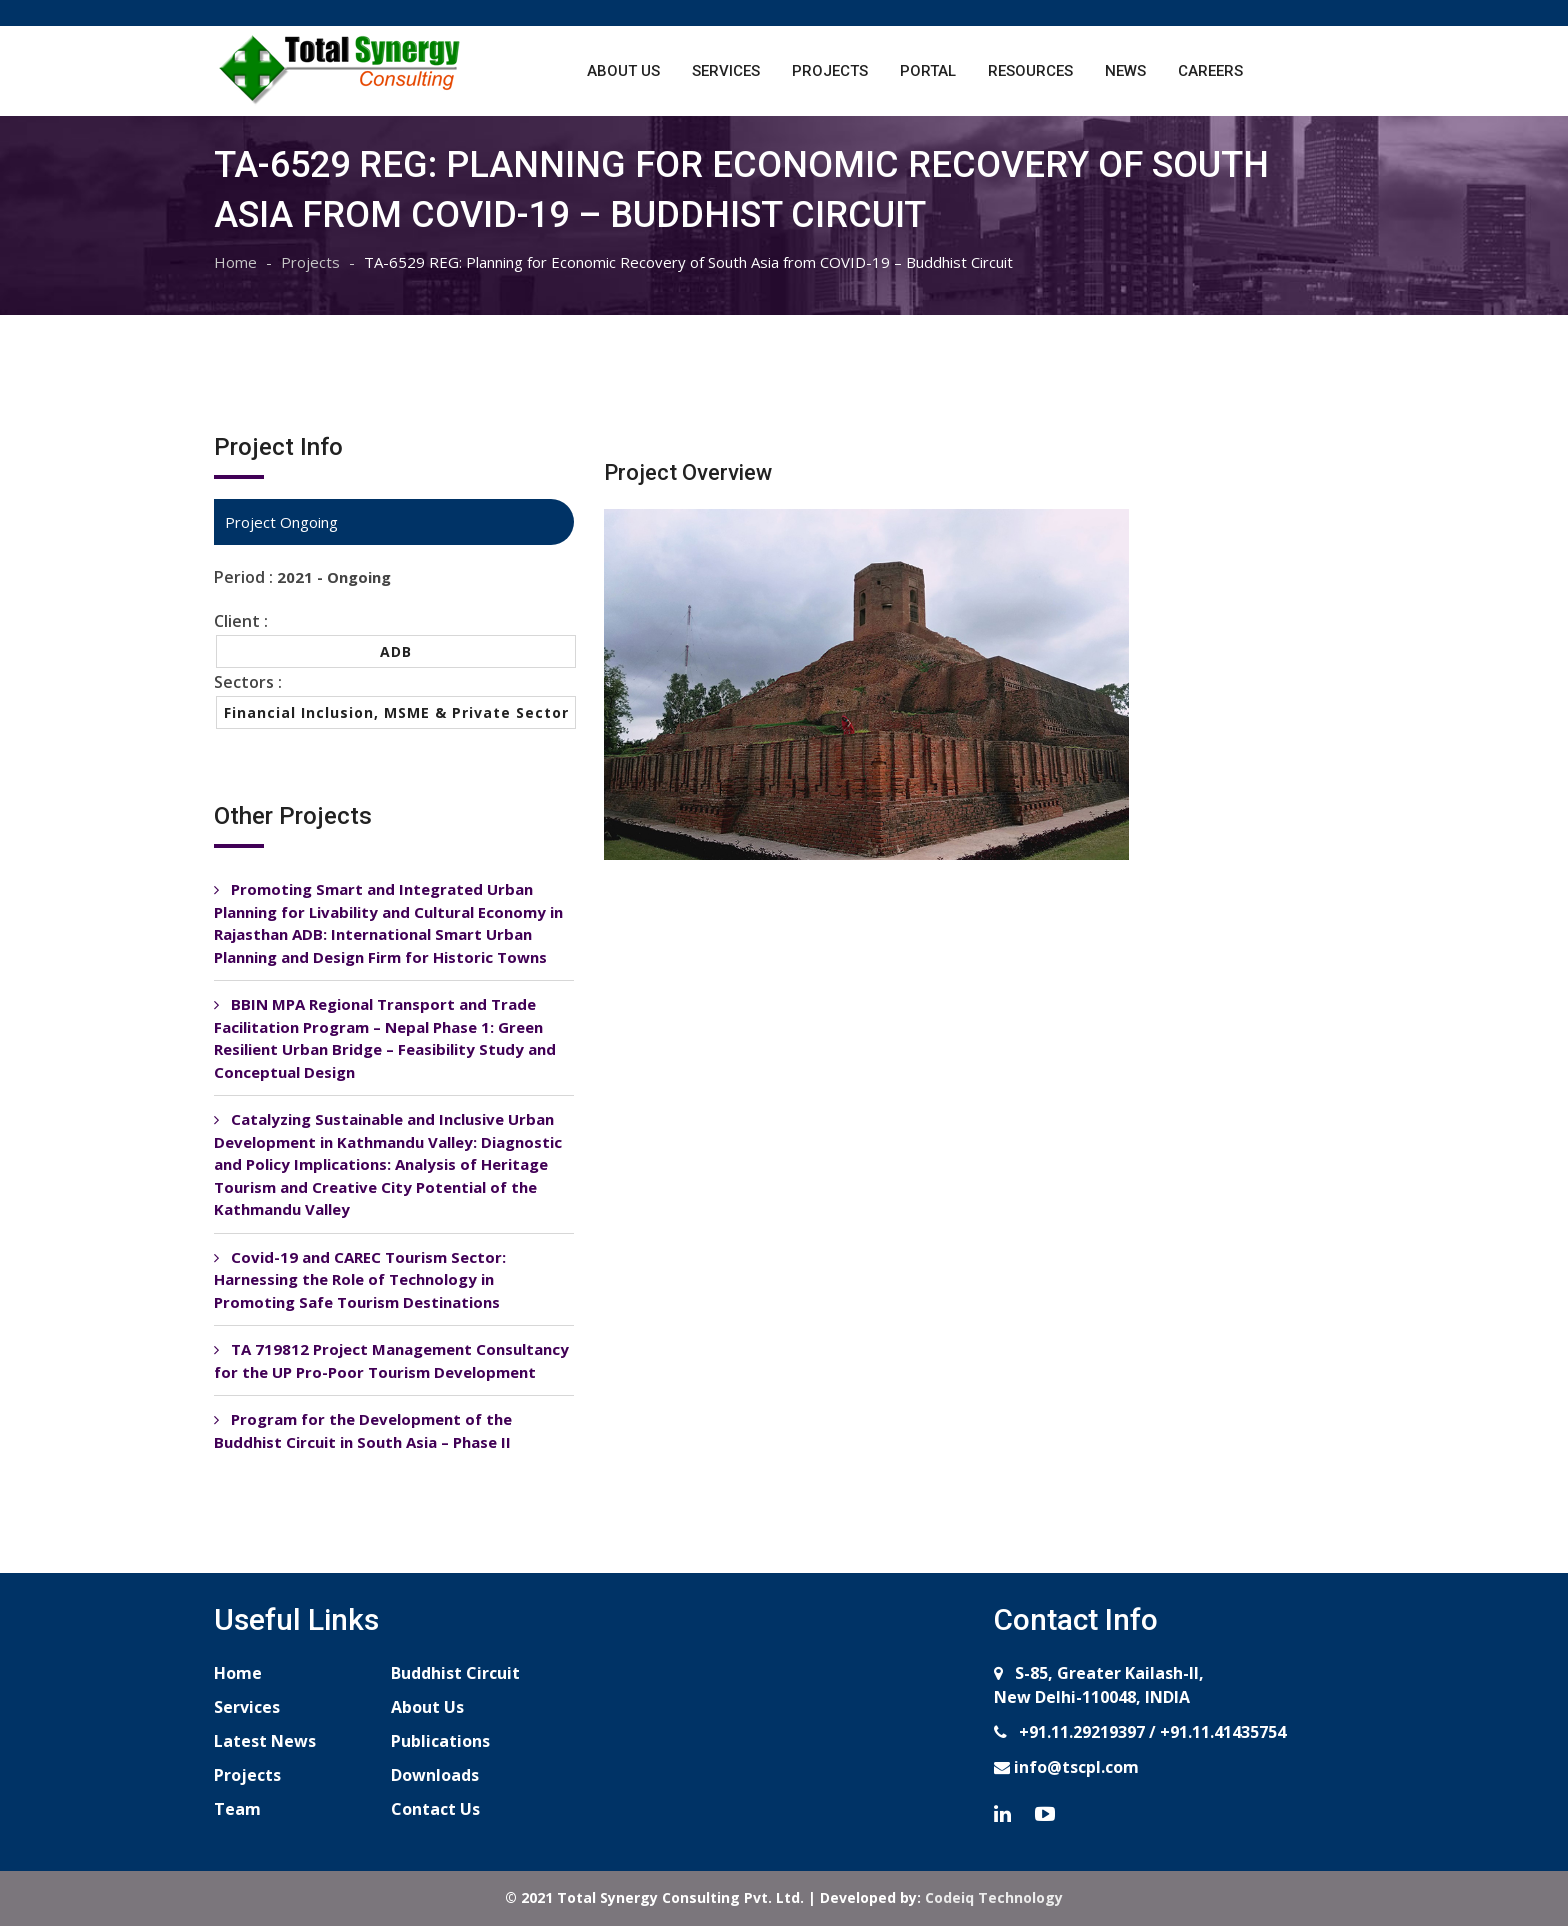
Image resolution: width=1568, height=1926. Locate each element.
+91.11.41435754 (1223, 1732)
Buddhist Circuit (455, 1673)
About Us (623, 71)
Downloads (435, 1775)
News (1125, 71)
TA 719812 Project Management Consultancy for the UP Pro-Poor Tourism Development (391, 1360)
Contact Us (435, 1809)
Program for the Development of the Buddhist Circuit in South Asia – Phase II (363, 1430)
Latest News (265, 1741)
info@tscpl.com (1074, 1767)
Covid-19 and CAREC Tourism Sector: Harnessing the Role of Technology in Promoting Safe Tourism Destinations (360, 1279)
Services (726, 71)
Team (237, 1809)
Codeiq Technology (994, 1897)
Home (235, 262)
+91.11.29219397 (1080, 1732)
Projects (830, 71)
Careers (1210, 71)
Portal (928, 71)
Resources (1030, 71)
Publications (440, 1741)
